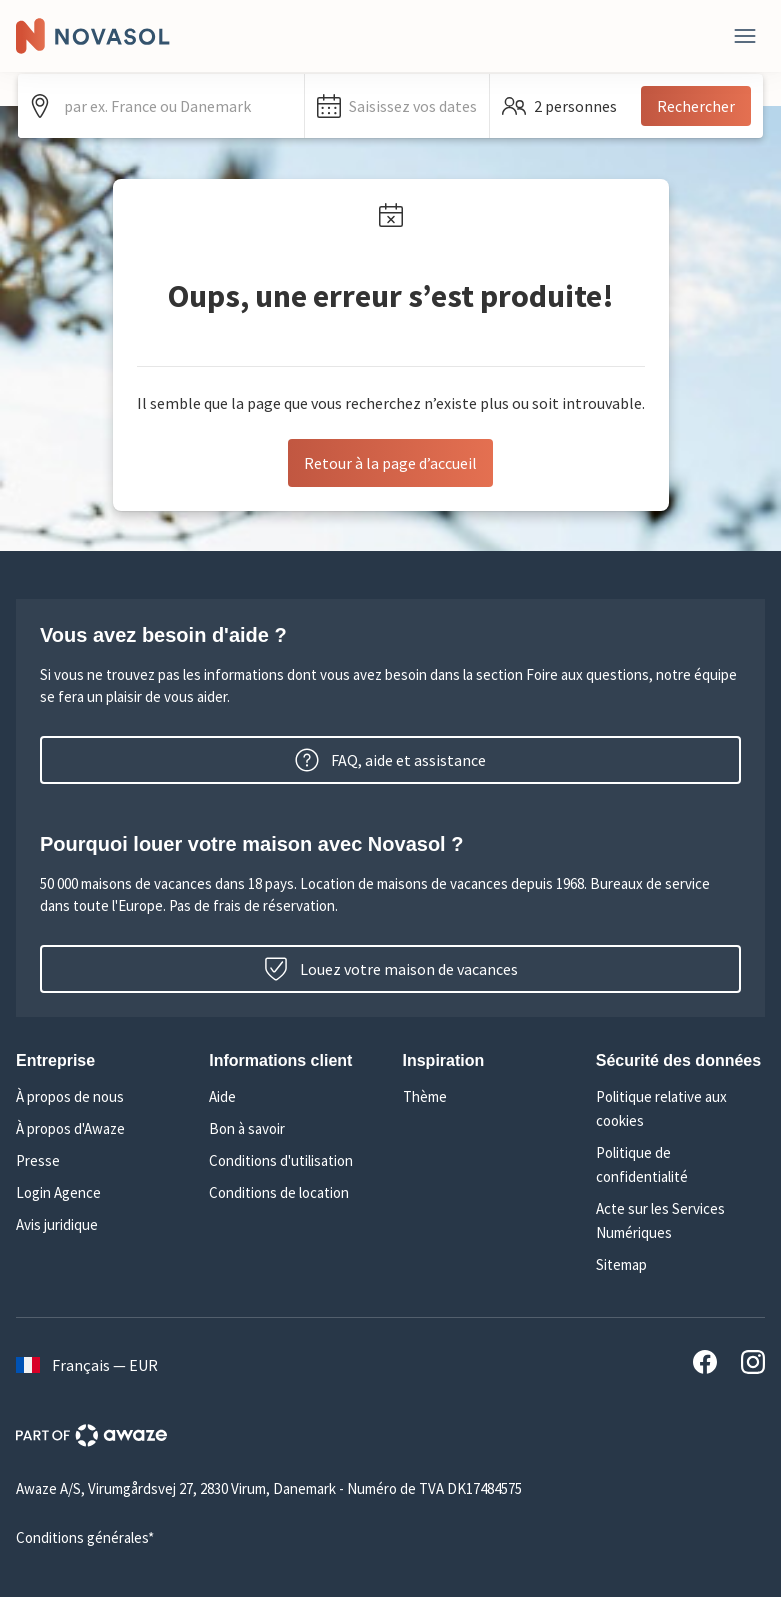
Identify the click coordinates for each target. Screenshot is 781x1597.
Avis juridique (57, 1224)
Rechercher (696, 106)
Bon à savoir (247, 1128)
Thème (425, 1096)
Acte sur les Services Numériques (660, 1220)
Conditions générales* (85, 1537)
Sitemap (621, 1264)
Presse (38, 1160)
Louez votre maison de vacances (391, 969)
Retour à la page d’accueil (390, 463)
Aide (222, 1096)
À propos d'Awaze (70, 1128)
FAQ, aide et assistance (390, 760)
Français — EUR (87, 1365)
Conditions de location (279, 1192)
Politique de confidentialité (642, 1164)
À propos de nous (70, 1096)
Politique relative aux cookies (661, 1108)
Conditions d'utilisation (281, 1160)
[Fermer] (745, 36)
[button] (397, 106)
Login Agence (58, 1192)
